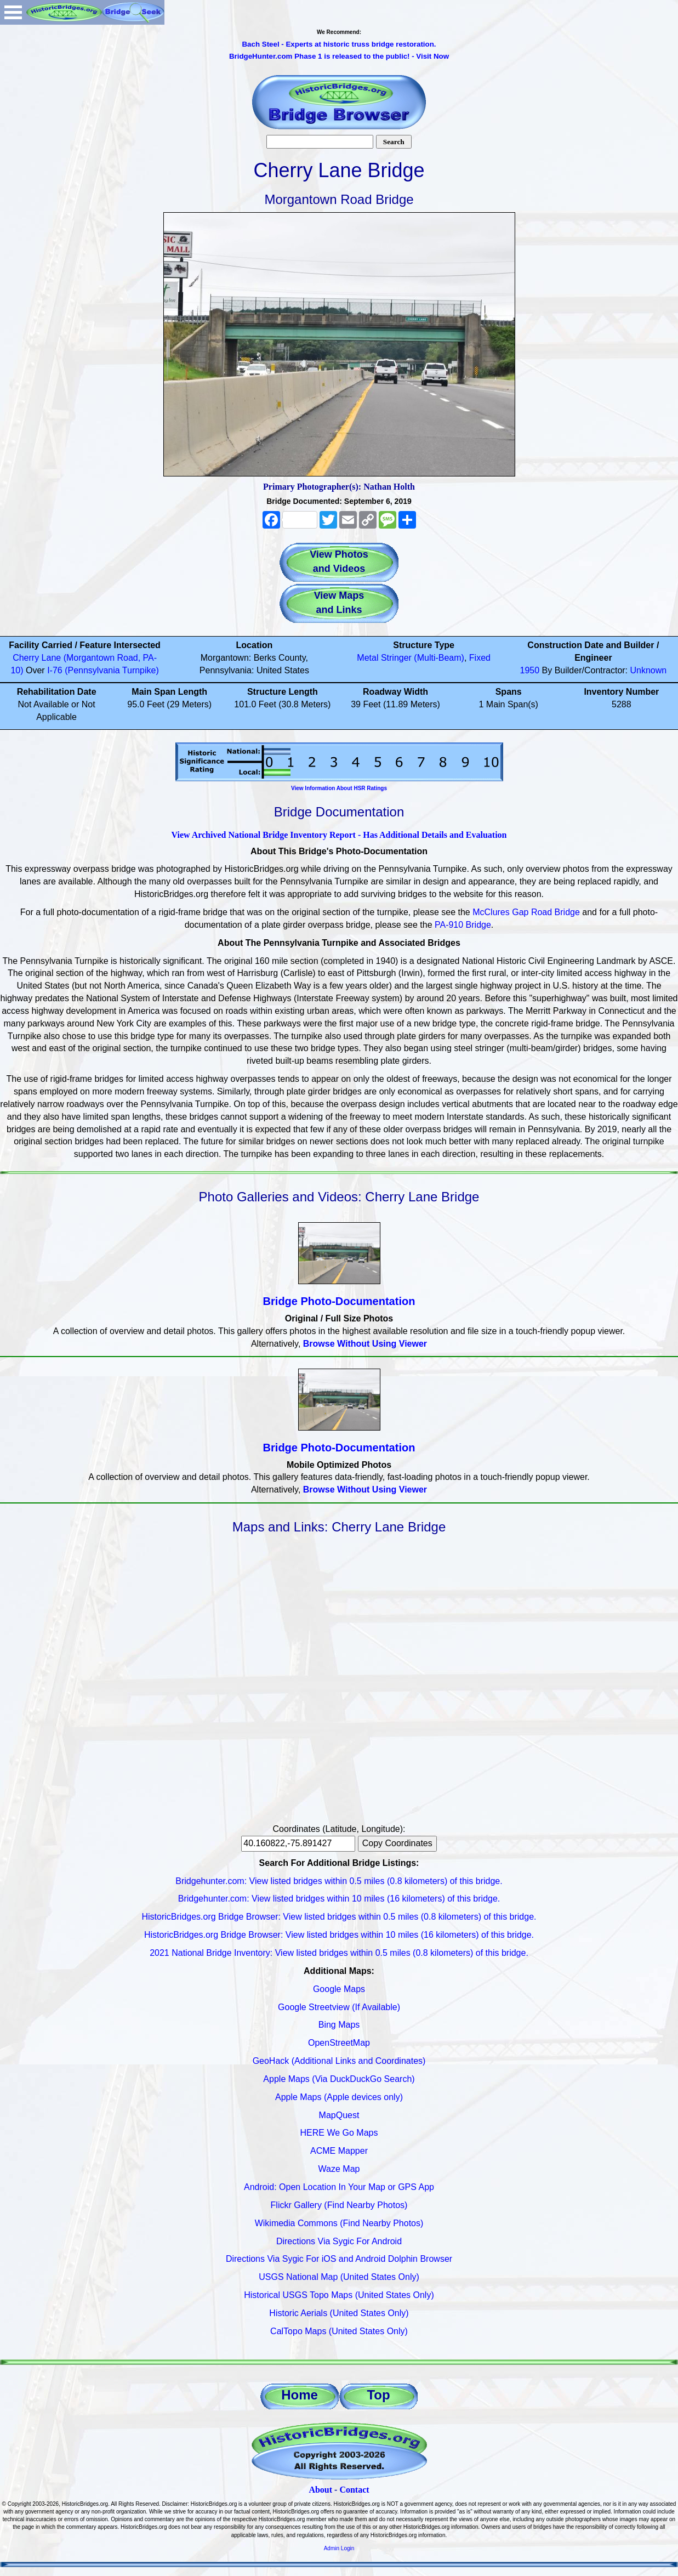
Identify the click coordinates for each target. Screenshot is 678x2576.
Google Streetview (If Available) (339, 2007)
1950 (530, 670)
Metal (367, 657)
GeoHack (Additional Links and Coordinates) (339, 2061)
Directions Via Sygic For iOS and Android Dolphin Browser (339, 2258)
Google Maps (339, 1989)
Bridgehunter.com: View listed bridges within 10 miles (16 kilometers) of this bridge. (339, 1898)
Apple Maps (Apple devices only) (339, 2097)
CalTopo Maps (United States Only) (339, 2331)
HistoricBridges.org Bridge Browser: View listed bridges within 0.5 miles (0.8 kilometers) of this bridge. (339, 1916)
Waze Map (339, 2169)
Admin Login (339, 2548)
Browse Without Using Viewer (365, 1343)
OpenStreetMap (339, 2042)
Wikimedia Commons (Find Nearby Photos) (339, 2223)
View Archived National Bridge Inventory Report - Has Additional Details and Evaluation (338, 834)
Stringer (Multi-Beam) (422, 657)
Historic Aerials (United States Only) (338, 2313)
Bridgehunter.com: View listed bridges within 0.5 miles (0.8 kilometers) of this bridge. (338, 1881)
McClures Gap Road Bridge (526, 912)
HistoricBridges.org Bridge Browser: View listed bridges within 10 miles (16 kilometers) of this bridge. (339, 1934)
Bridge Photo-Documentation (339, 1301)
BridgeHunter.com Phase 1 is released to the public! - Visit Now (339, 56)
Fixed (480, 657)
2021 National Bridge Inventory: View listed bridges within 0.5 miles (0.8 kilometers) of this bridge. (339, 1952)
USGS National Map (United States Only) (339, 2277)
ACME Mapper (339, 2150)
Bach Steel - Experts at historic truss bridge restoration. (339, 44)
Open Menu (13, 12)
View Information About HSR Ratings (339, 788)
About (320, 2489)
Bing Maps (339, 2024)
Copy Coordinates (397, 1843)
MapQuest (339, 2115)
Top (378, 2394)
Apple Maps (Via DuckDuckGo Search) (338, 2079)
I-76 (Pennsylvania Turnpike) (103, 670)
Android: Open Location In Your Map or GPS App (339, 2187)
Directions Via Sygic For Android (339, 2241)
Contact (354, 2489)
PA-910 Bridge (463, 924)
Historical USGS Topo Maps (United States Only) (339, 2295)
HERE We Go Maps (339, 2132)
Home (299, 2394)
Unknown (648, 670)
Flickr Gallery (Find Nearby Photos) (339, 2205)
